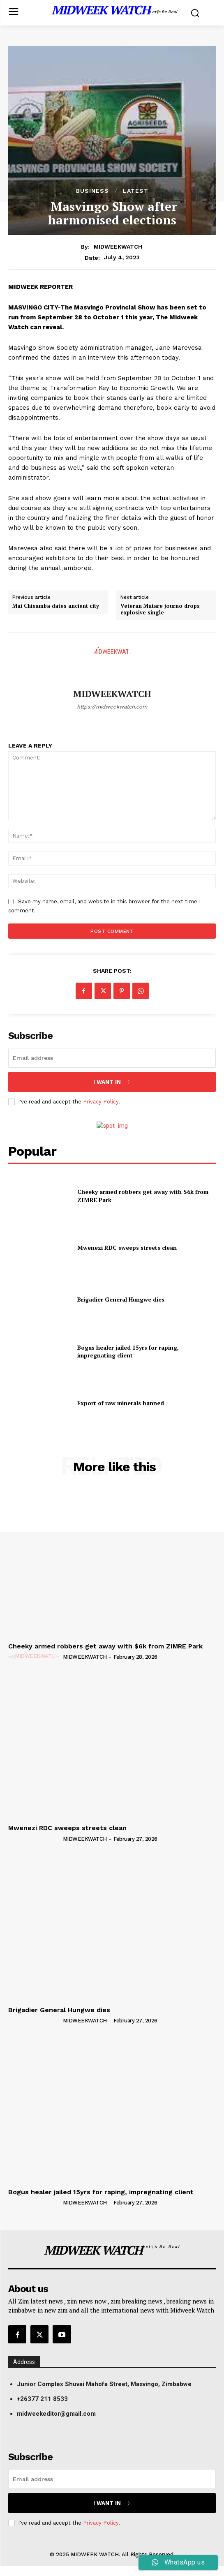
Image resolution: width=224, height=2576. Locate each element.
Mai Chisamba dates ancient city (55, 606)
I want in (112, 1082)
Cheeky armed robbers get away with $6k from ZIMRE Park (105, 1646)
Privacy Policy (100, 1102)
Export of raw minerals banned (120, 1403)
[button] (116, 2384)
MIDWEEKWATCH (118, 246)
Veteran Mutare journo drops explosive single (160, 609)
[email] (112, 1058)
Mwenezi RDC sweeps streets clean (127, 1247)
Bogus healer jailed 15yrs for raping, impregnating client (128, 1351)
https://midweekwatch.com (112, 707)
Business (92, 191)
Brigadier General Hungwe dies (120, 1299)
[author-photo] (34, 1656)
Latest (135, 191)
